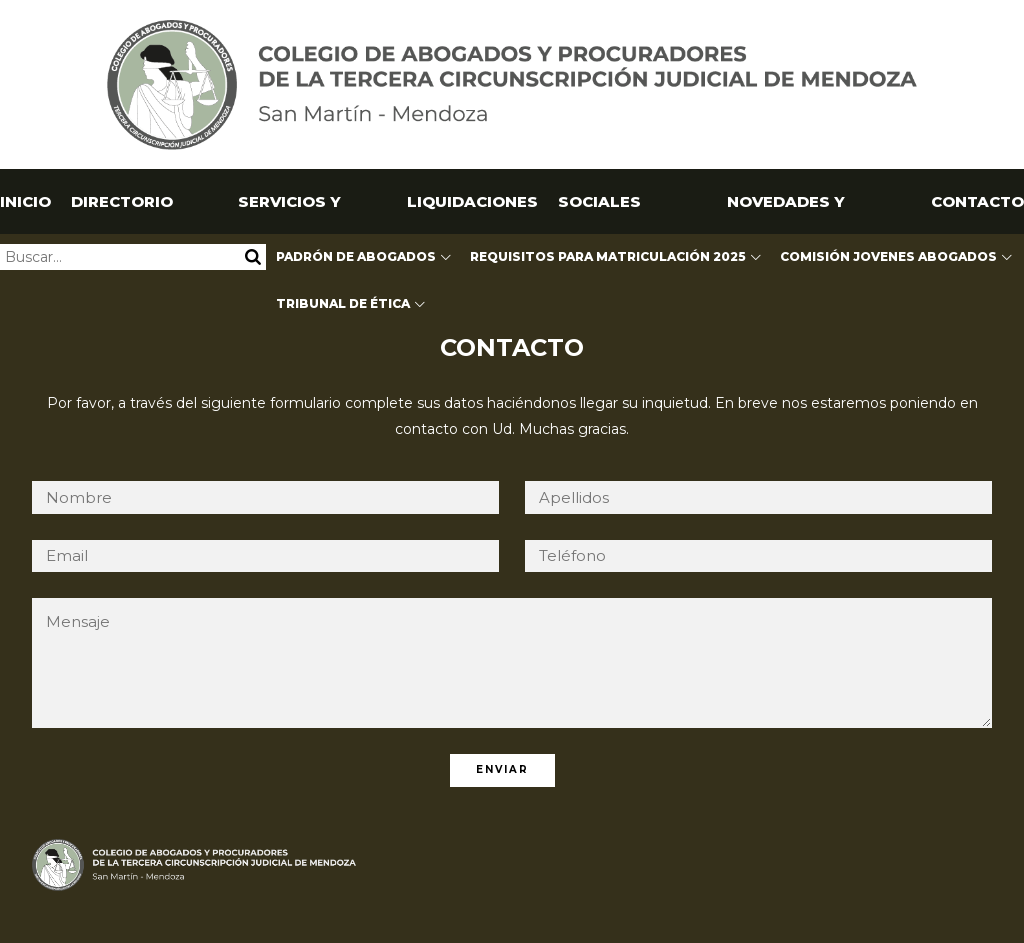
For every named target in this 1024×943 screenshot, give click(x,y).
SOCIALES (599, 201)
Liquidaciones (472, 201)
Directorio (122, 201)
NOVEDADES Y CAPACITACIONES (785, 213)
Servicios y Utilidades (289, 213)
